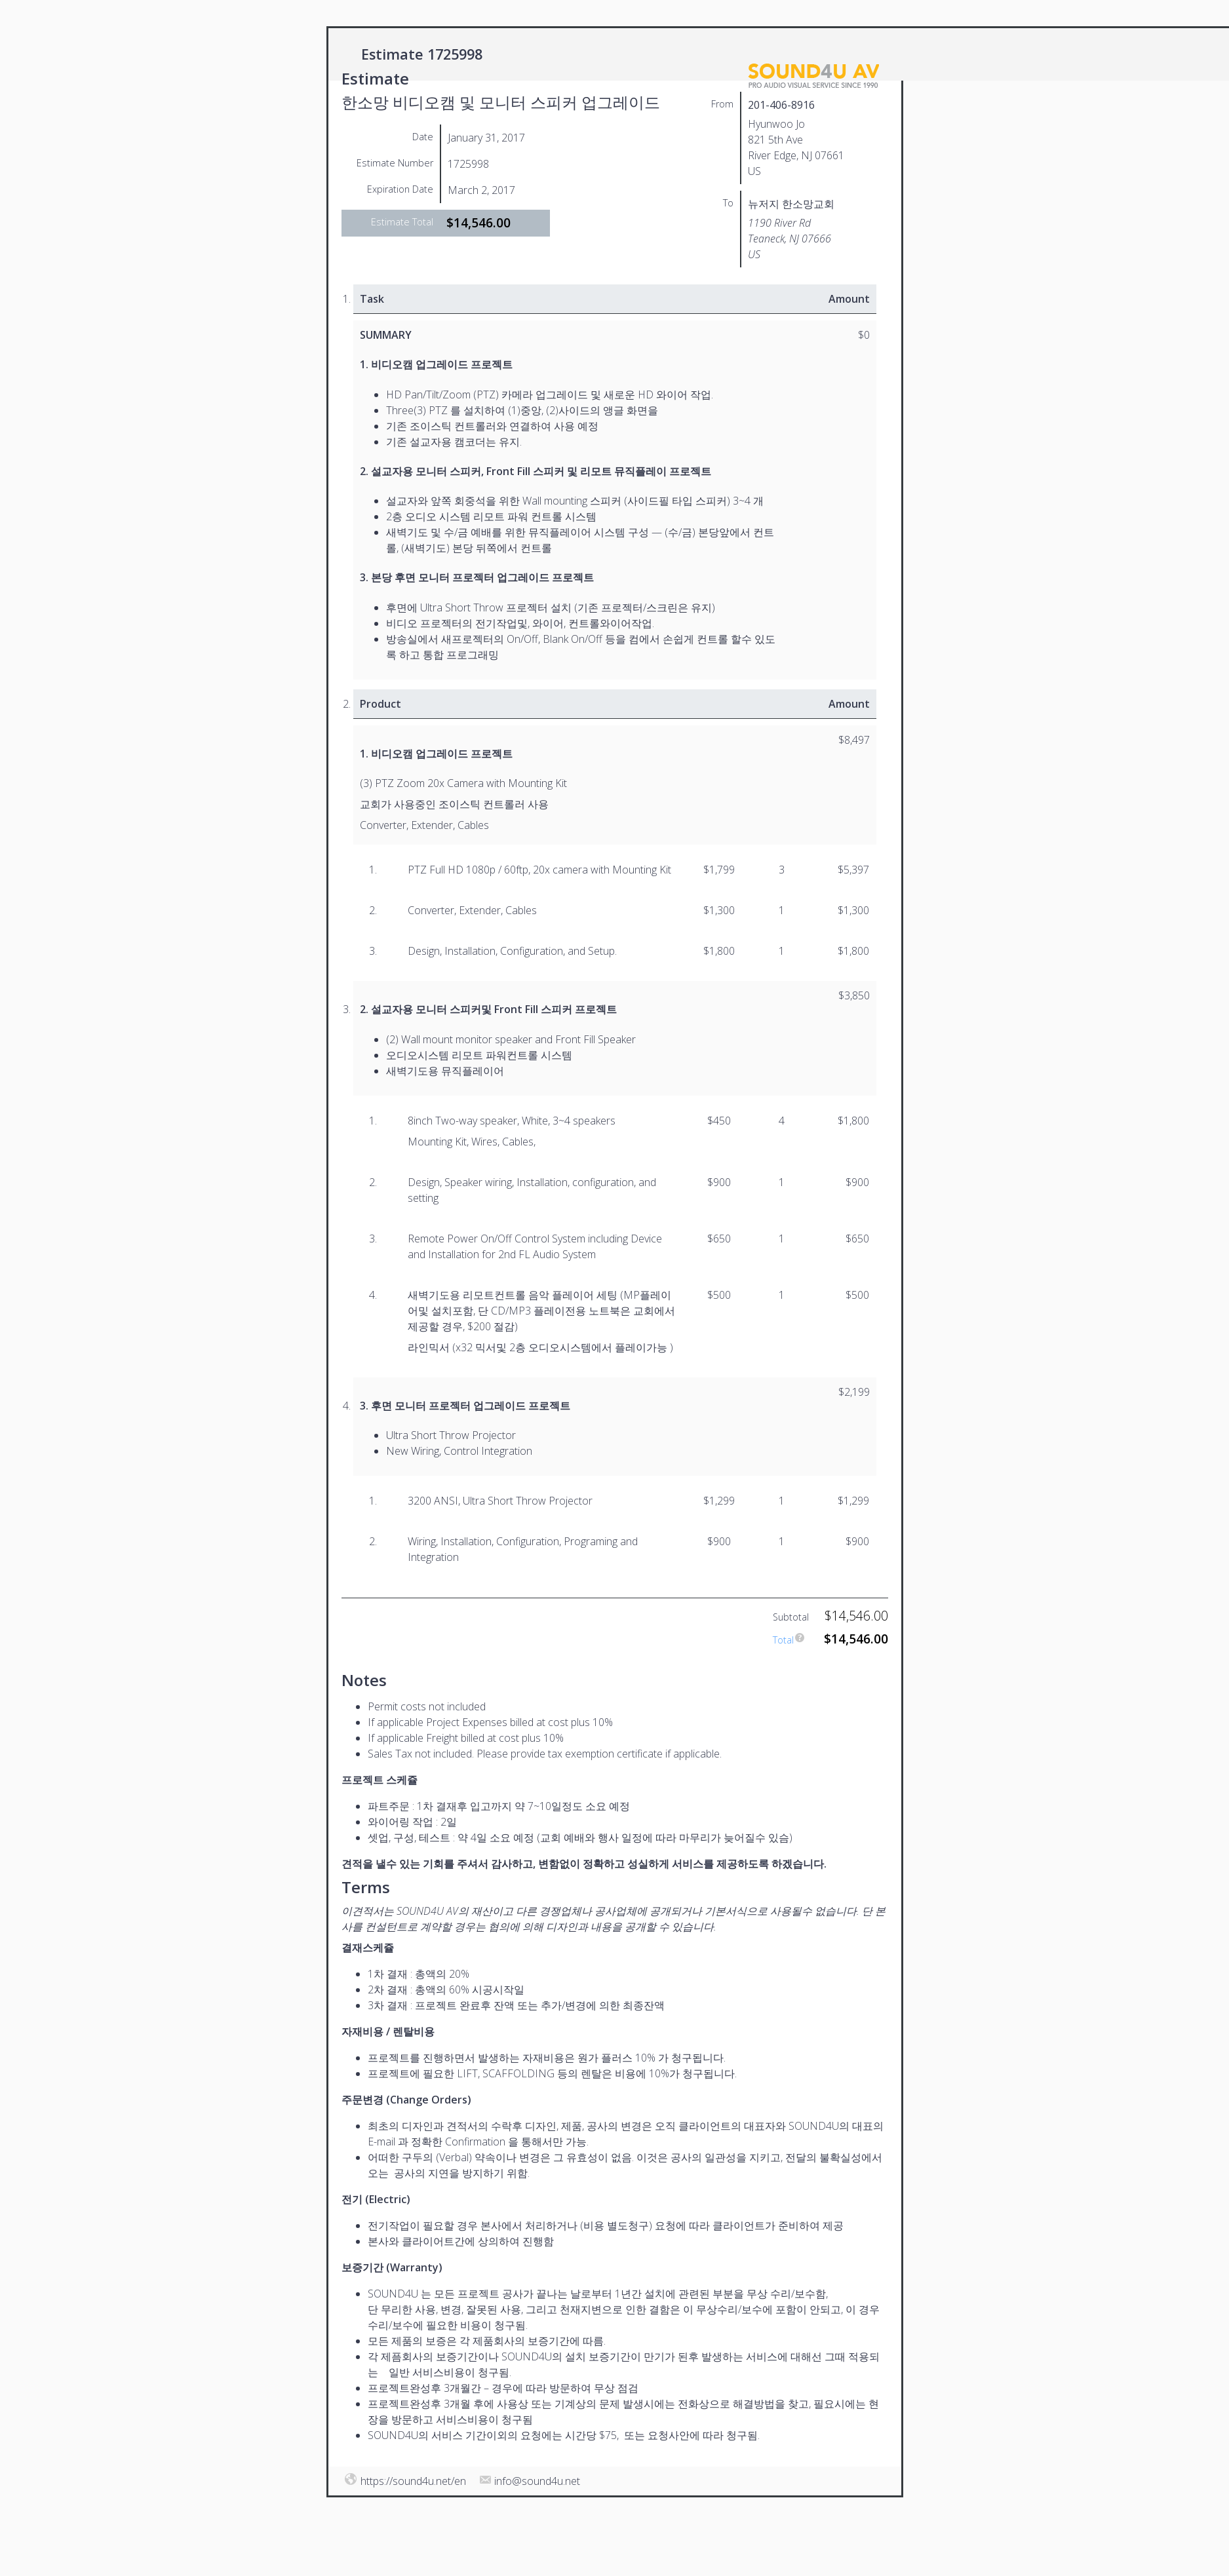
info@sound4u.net (537, 2481)
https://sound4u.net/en (413, 2481)
